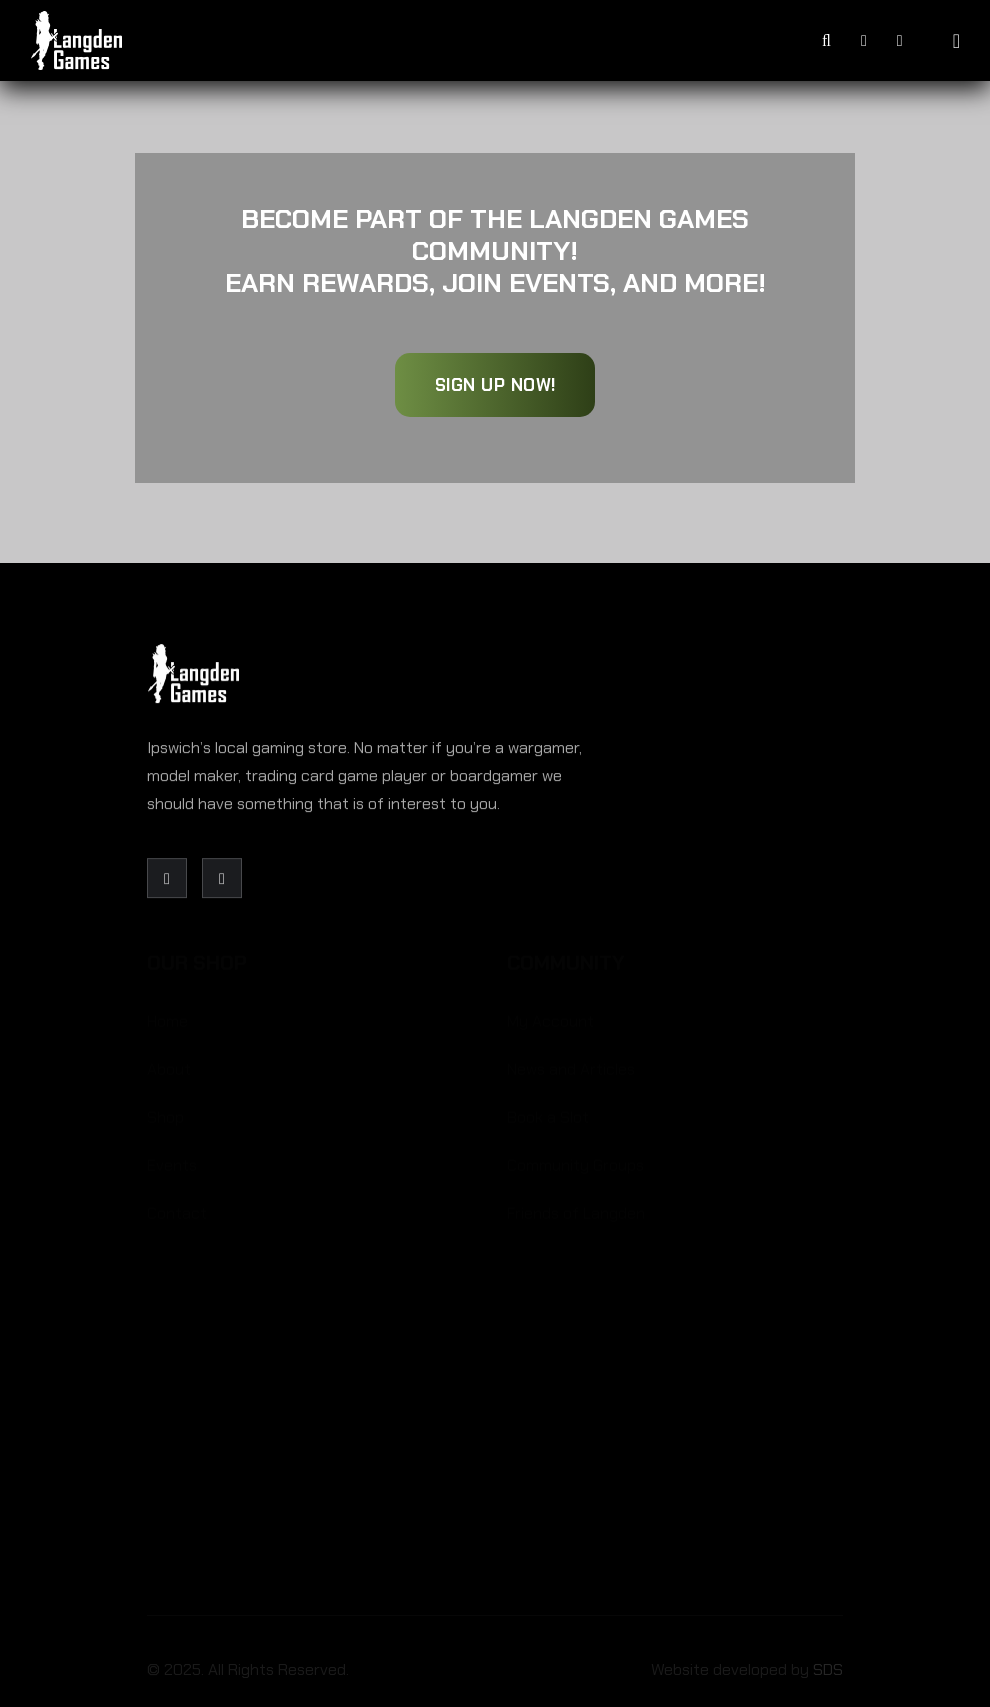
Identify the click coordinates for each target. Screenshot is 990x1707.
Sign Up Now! (495, 385)
